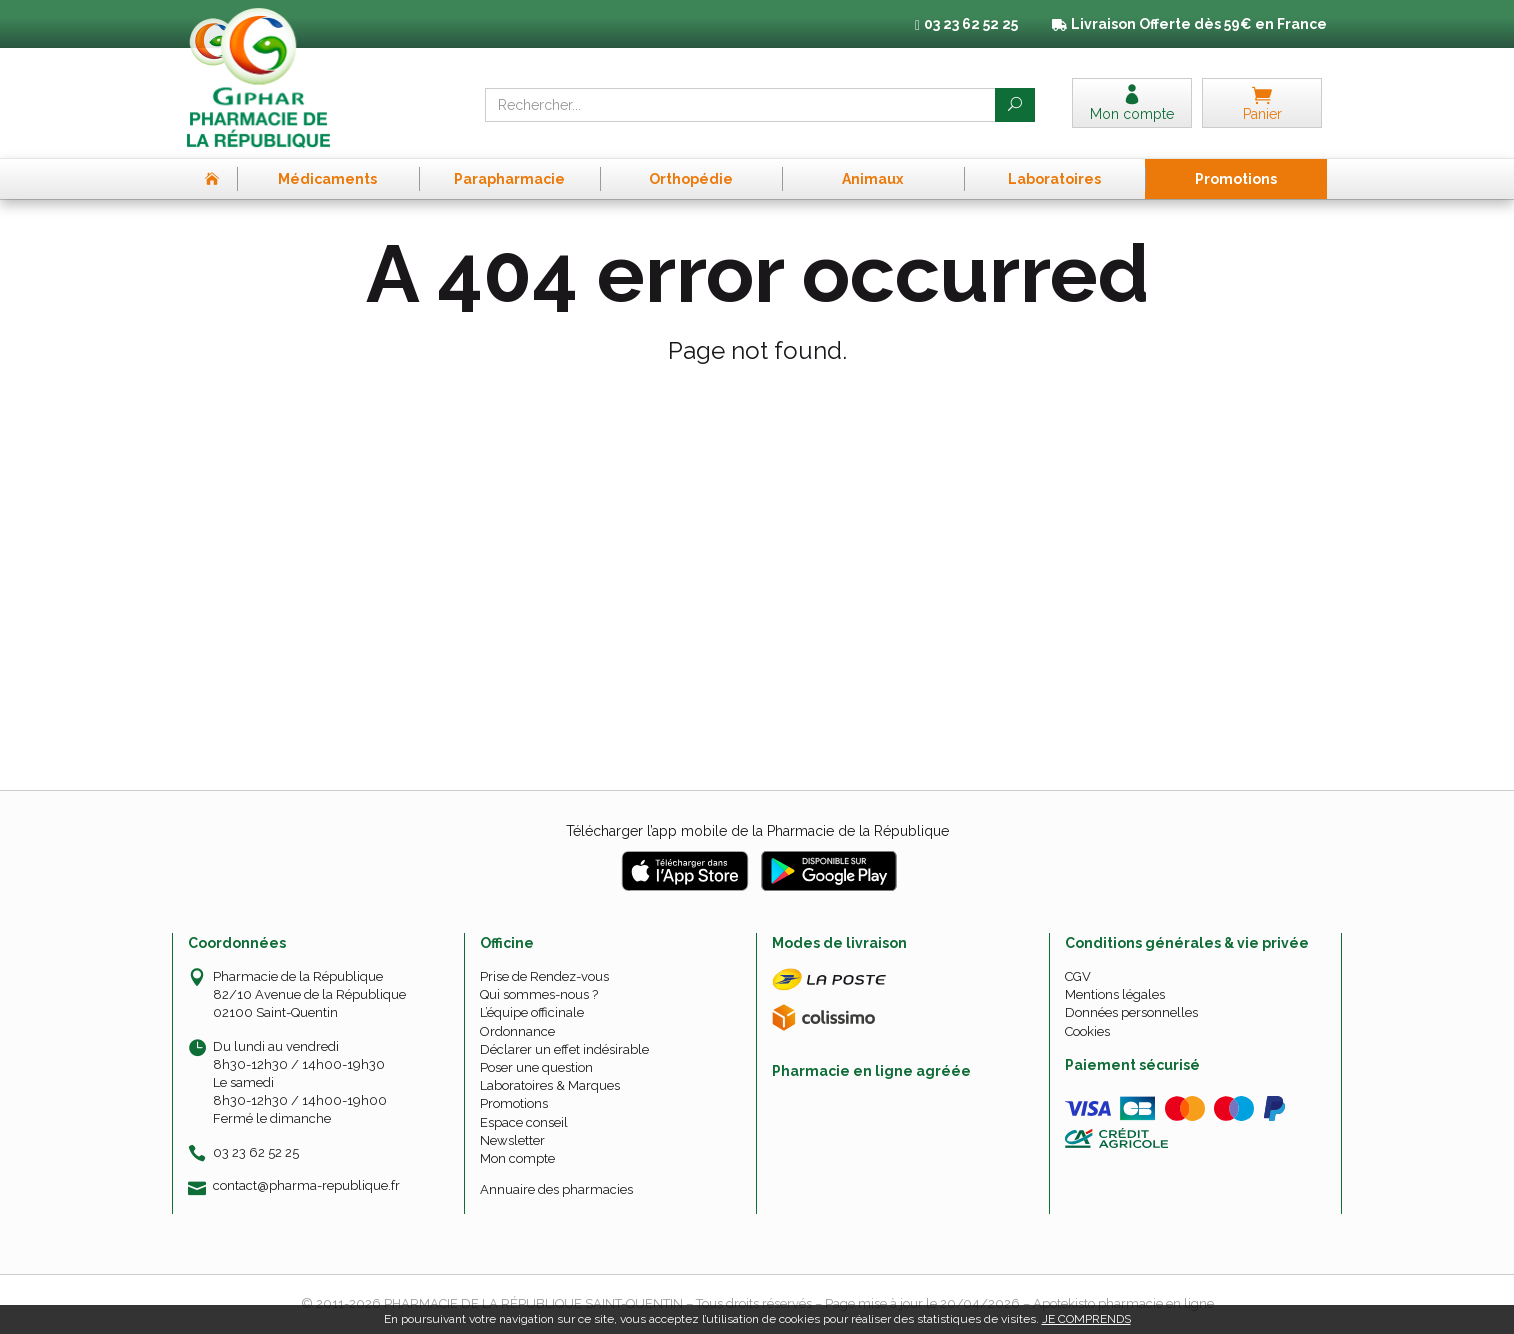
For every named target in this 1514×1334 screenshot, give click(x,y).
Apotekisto (1123, 1303)
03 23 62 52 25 (256, 1152)
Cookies (1087, 1031)
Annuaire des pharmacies (556, 1189)
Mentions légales (1115, 994)
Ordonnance (517, 1031)
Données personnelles (1131, 1012)
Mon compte (517, 1158)
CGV (1078, 976)
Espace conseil (524, 1122)
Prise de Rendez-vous (544, 976)
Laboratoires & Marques (550, 1085)
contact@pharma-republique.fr (306, 1186)
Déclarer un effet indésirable (564, 1049)
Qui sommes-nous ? (539, 994)
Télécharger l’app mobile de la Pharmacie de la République (757, 831)
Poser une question (536, 1067)
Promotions (514, 1103)
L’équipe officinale (532, 1012)
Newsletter (512, 1140)
